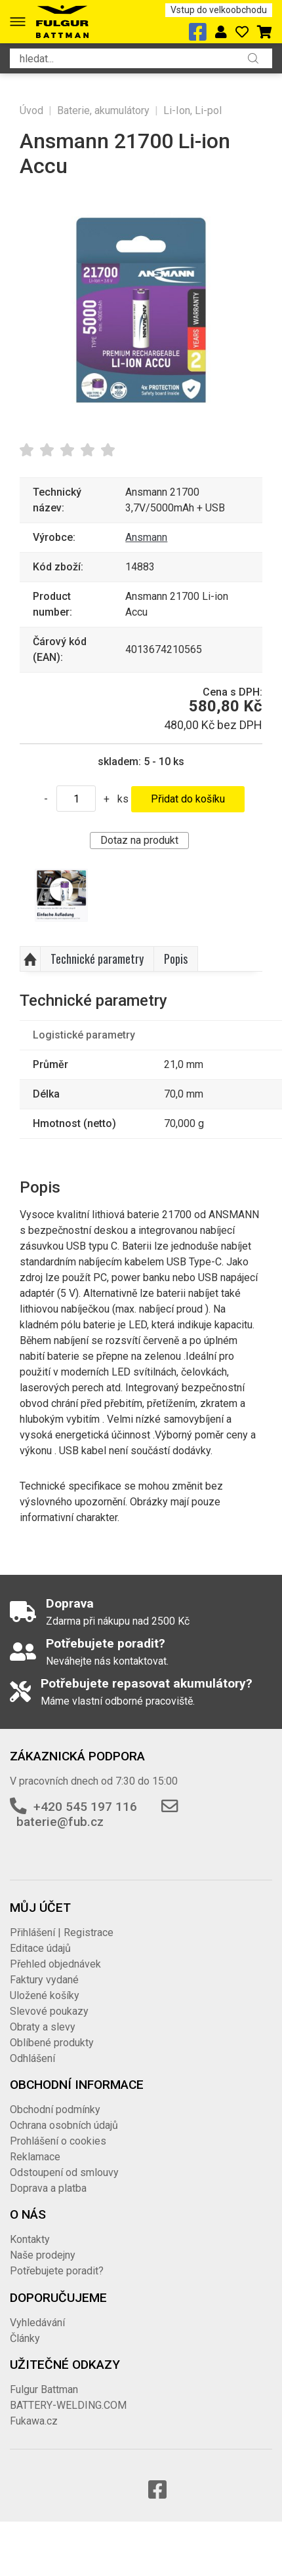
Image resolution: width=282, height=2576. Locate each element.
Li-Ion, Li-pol (192, 110)
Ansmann (146, 537)
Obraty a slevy (42, 2027)
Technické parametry (97, 958)
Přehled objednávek (55, 1964)
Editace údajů (40, 1948)
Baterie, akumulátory (103, 110)
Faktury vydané (44, 1979)
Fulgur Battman (44, 2389)
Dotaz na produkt (139, 840)
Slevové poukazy (49, 2011)
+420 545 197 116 (85, 1806)
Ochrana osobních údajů (64, 2125)
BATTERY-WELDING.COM (68, 2405)
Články (25, 2338)
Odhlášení (32, 2058)
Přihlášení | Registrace (61, 1932)
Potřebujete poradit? (57, 2271)
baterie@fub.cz (60, 1821)
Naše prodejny (42, 2255)
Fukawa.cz (34, 2421)
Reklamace (35, 2156)
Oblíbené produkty (52, 2042)
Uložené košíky (44, 1995)
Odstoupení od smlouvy (64, 2172)
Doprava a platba (48, 2188)
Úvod (31, 110)
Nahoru (30, 959)
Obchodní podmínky (55, 2109)
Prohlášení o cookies (58, 2141)
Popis (176, 958)
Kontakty (30, 2239)
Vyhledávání (37, 2322)
